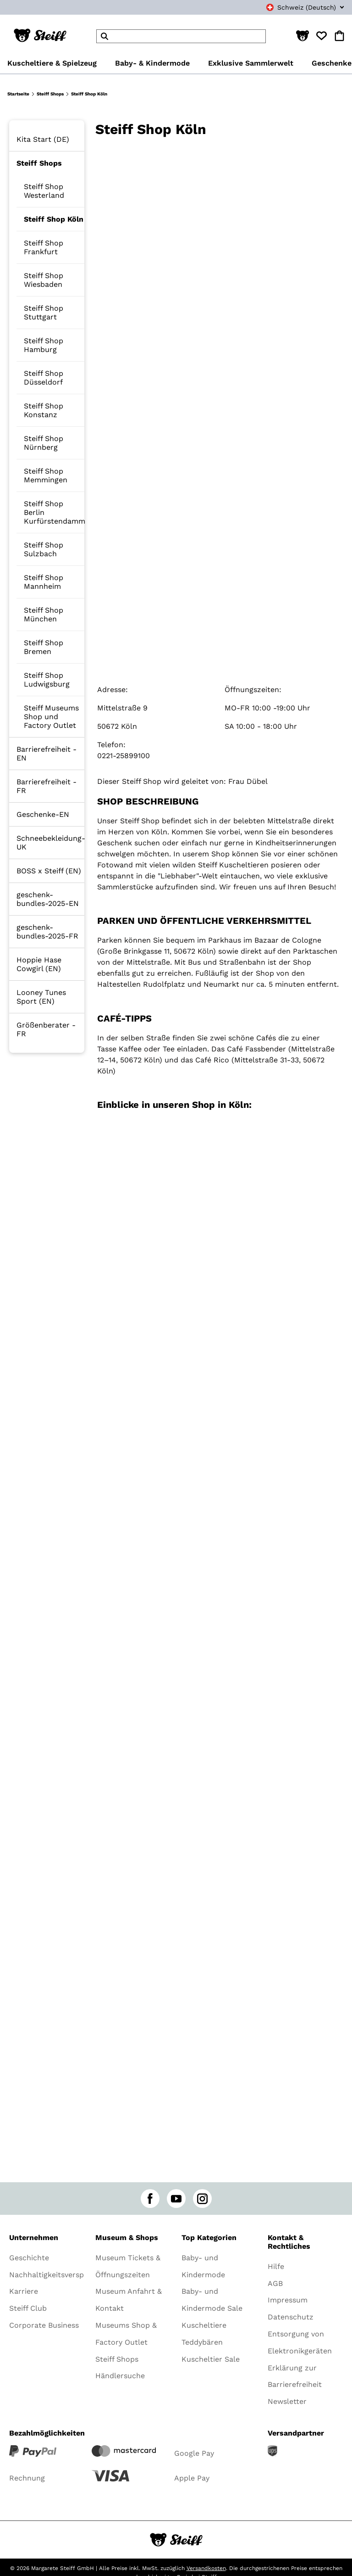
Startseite (18, 93)
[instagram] (202, 2198)
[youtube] (176, 2198)
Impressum (288, 2300)
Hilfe (276, 2266)
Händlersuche (120, 2375)
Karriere (23, 2291)
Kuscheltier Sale (211, 2359)
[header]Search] (181, 36)
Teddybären (202, 2342)
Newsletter (287, 2401)
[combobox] (295, 7)
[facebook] (150, 2198)
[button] (302, 36)
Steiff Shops (50, 93)
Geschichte (29, 2257)
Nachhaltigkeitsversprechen (59, 2274)
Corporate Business (44, 2325)
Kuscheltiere (204, 2325)
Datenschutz (291, 2317)
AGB (275, 2283)
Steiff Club (28, 2308)
